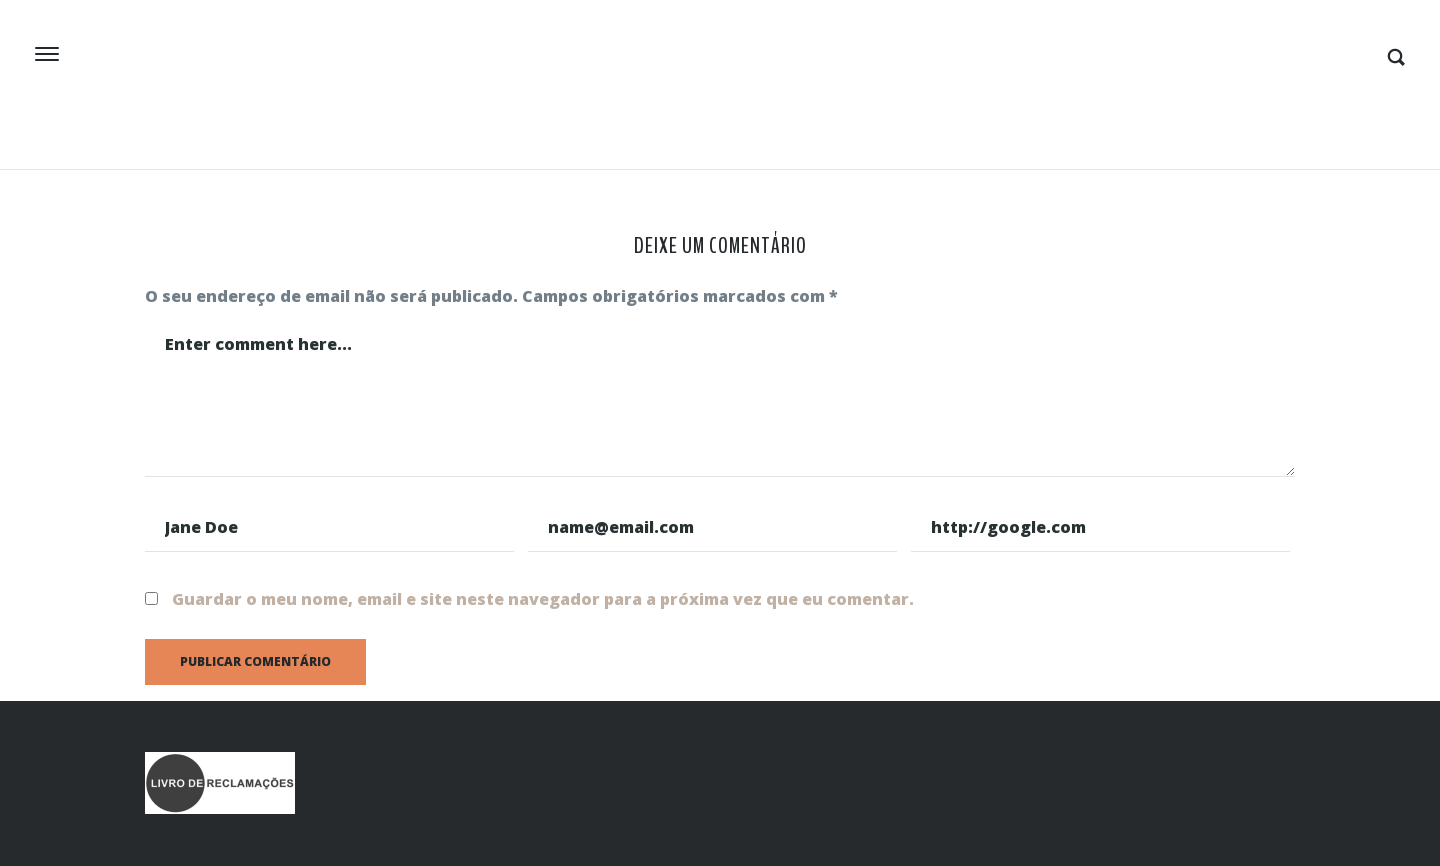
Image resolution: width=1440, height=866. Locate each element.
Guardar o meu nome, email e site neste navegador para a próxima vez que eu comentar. (543, 599)
